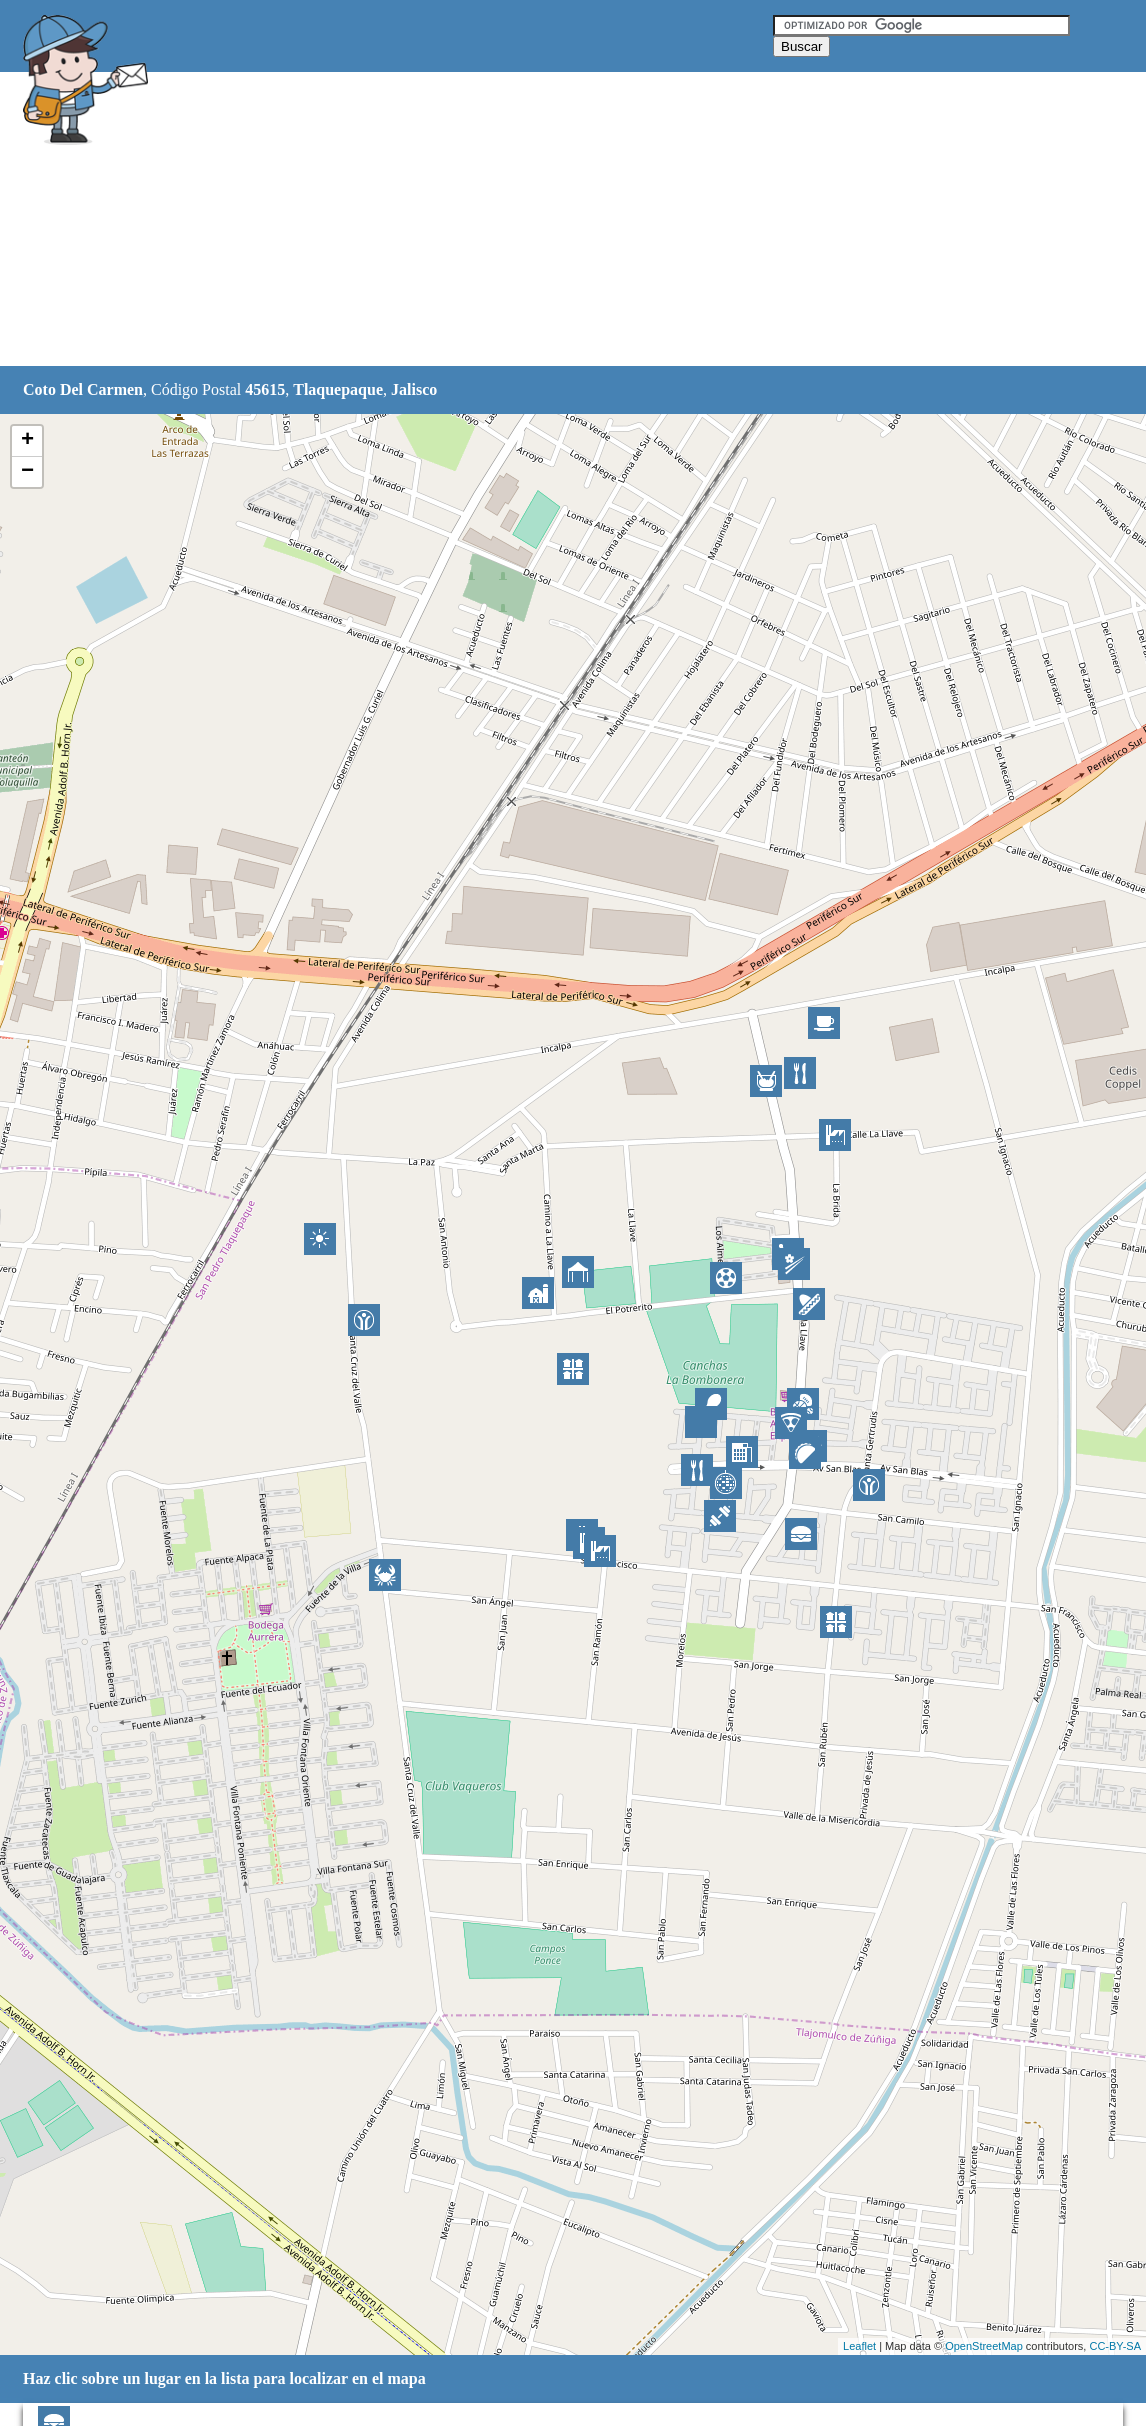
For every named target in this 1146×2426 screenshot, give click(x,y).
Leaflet (859, 2346)
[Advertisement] (522, 220)
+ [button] (27, 441)
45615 (265, 389)
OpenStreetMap (984, 2346)
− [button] (27, 472)
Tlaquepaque (338, 389)
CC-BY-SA (1115, 2346)
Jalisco (414, 389)
